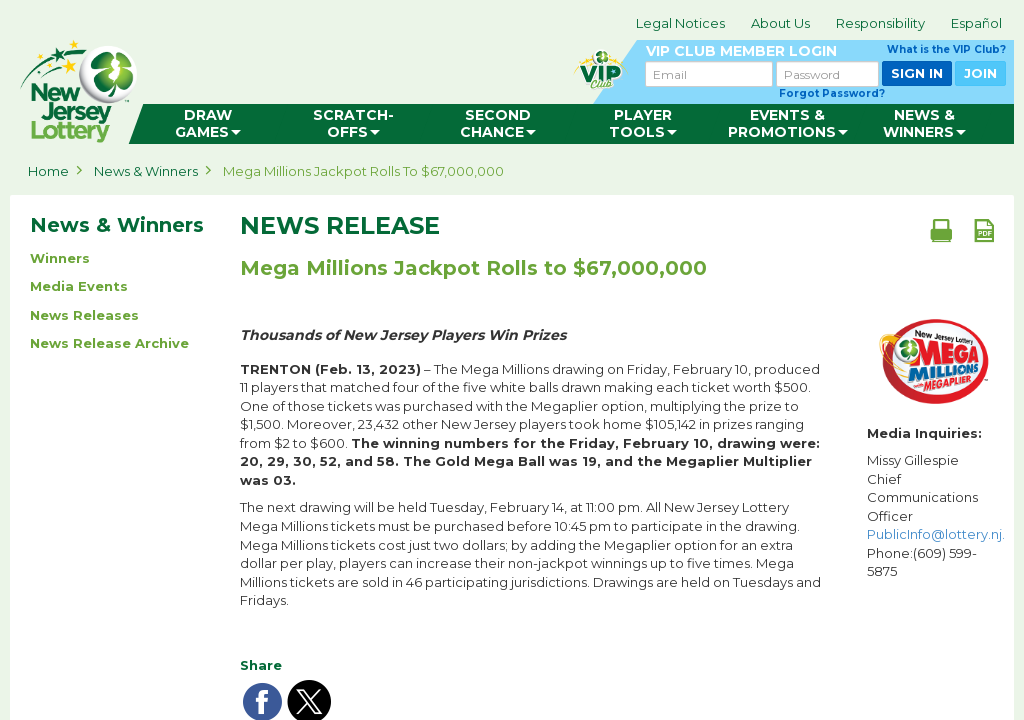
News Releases (84, 315)
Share (261, 665)
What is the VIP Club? (946, 49)
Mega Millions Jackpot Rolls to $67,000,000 (363, 171)
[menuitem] (208, 124)
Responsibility (880, 23)
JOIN (980, 73)
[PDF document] (984, 230)
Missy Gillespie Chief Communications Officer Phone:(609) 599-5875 (935, 515)
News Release (340, 226)
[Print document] (941, 230)
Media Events (79, 286)
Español (976, 23)
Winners (60, 258)
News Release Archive (109, 343)
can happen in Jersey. (330, 86)
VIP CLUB (826, 51)
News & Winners (146, 171)
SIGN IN (917, 73)
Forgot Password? (832, 93)
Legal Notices (680, 23)
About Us (780, 23)
